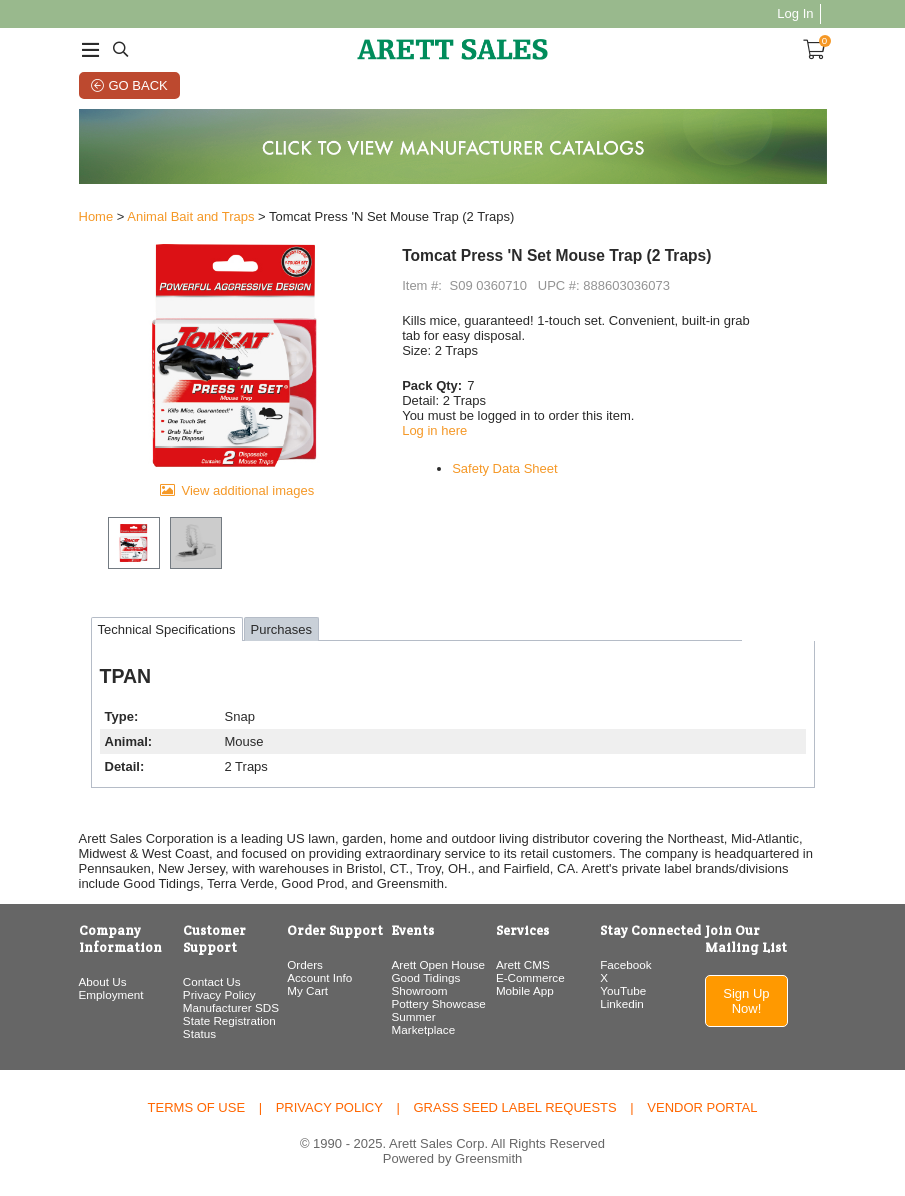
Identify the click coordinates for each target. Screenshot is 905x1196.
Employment (111, 994)
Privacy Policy (219, 994)
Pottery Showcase (439, 1003)
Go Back (138, 85)
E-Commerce (530, 977)
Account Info (319, 977)
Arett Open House (439, 964)
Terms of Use (197, 1107)
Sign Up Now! (746, 1001)
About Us (103, 981)
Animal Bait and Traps (190, 216)
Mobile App (525, 990)
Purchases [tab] (281, 629)
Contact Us (212, 981)
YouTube (623, 990)
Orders (305, 964)
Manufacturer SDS (231, 1007)
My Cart (307, 990)
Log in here (434, 430)
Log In (795, 13)
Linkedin (622, 1003)
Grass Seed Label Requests (514, 1107)
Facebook (625, 964)
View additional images (247, 490)
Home (96, 216)
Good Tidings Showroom (426, 984)
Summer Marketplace (424, 1023)
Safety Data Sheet (505, 468)
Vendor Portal (702, 1107)
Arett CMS (523, 964)
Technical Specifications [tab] (167, 629)
